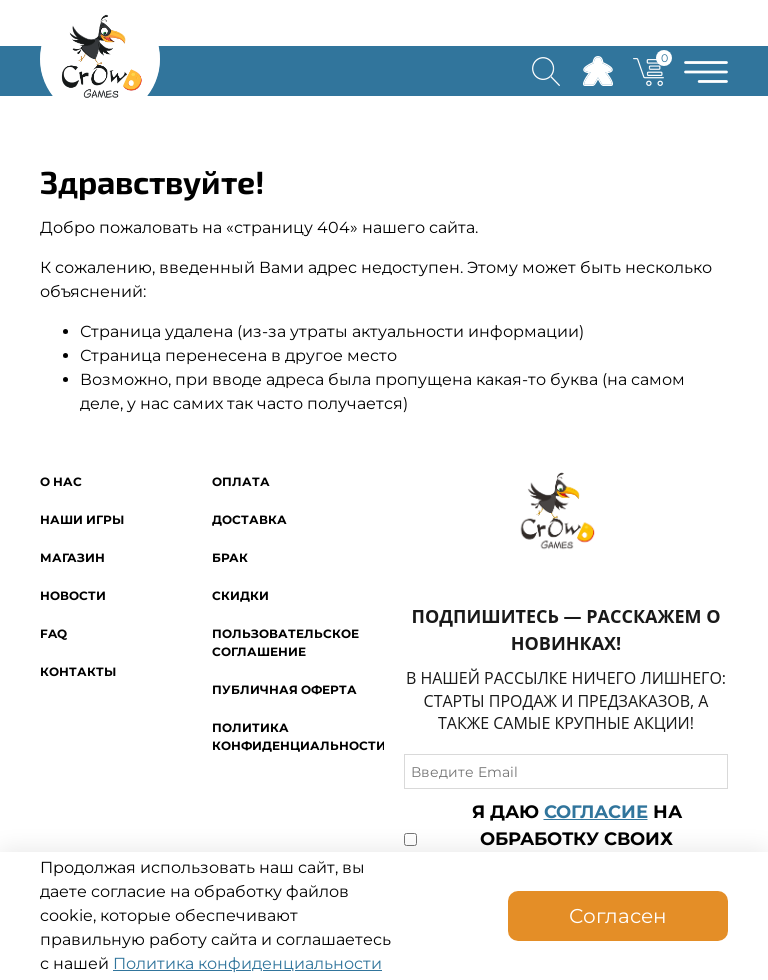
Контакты (78, 671)
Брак (230, 557)
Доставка (249, 519)
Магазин (72, 557)
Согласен (618, 916)
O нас (61, 481)
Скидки (240, 595)
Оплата (241, 481)
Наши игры (82, 519)
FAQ (53, 633)
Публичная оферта (284, 689)
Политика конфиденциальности (247, 963)
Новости (73, 595)
